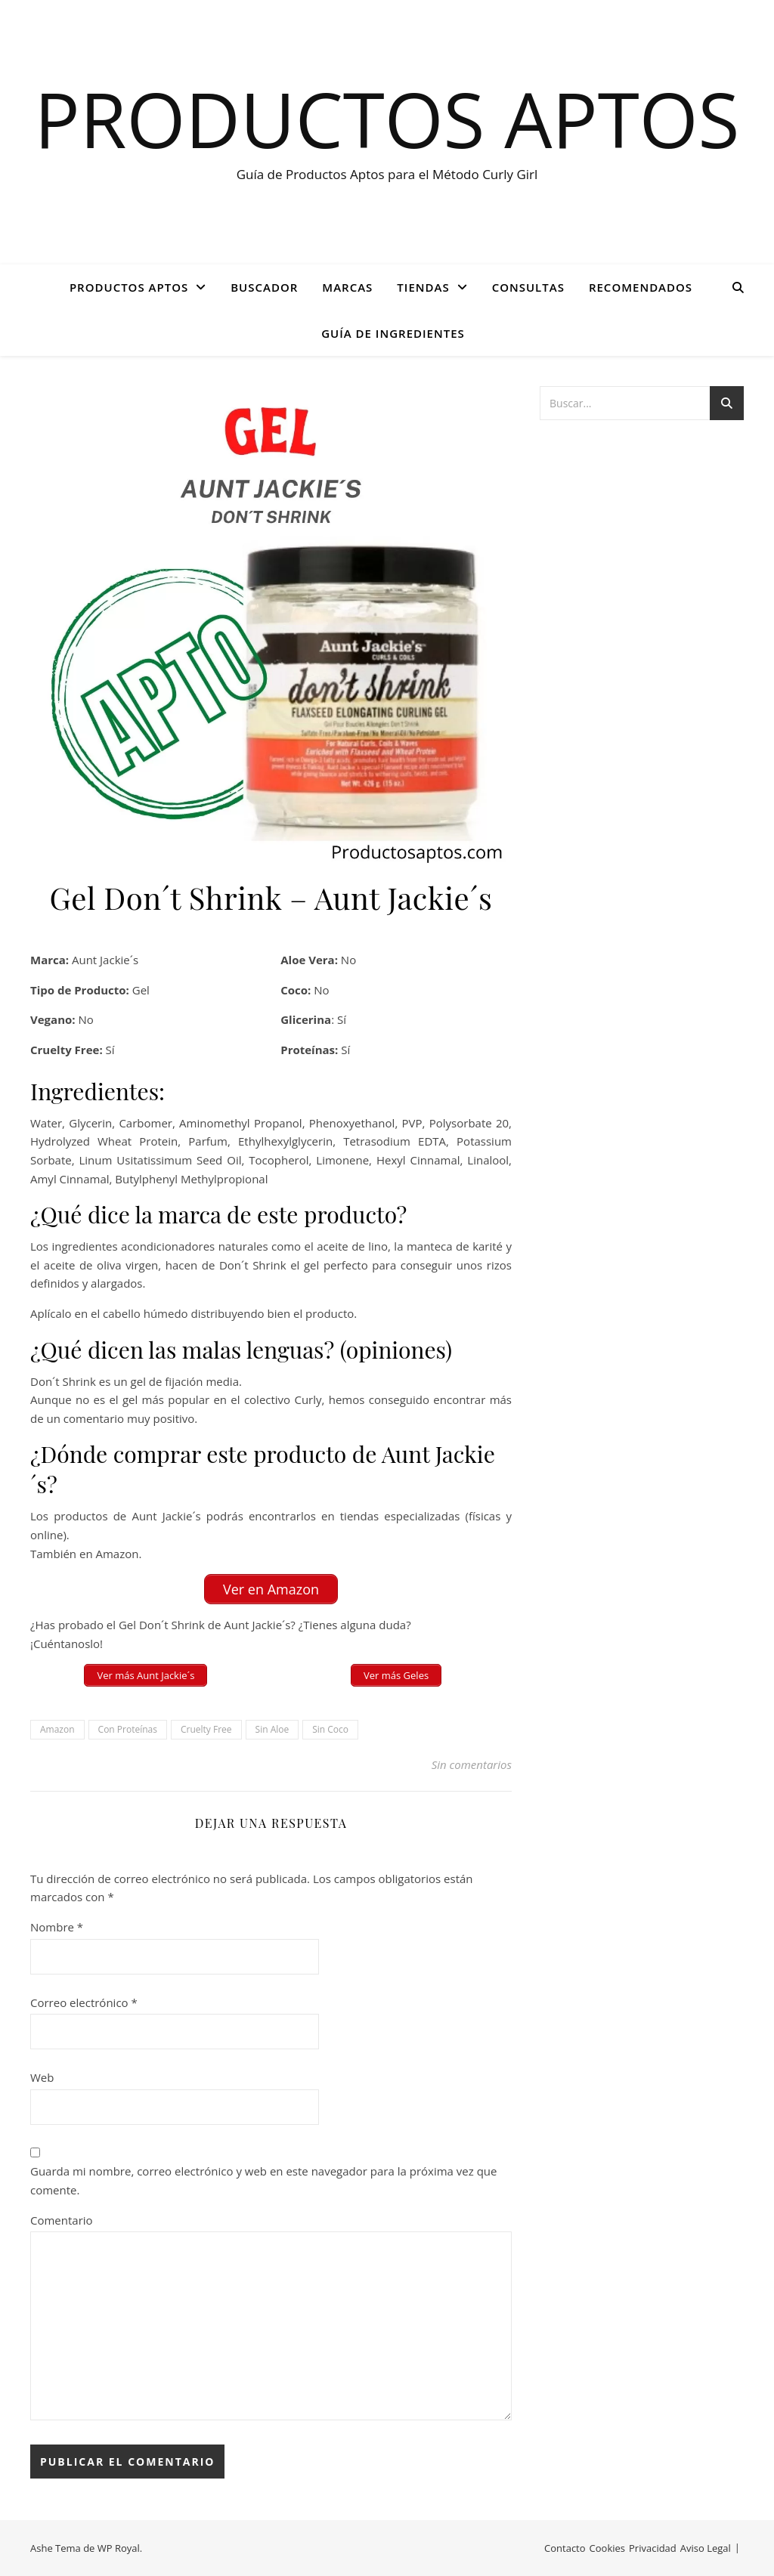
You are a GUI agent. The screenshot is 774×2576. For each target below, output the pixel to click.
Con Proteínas (127, 1729)
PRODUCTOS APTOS (129, 287)
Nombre (56, 1926)
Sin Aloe (272, 1729)
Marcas (347, 287)
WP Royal (119, 2548)
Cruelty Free (206, 1729)
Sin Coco (330, 1729)
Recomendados (640, 287)
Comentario (61, 2220)
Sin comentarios (472, 1764)
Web (42, 2077)
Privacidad (652, 2548)
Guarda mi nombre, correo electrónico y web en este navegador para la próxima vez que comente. (263, 2180)
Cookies (607, 2548)
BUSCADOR (264, 287)
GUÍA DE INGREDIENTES (393, 333)
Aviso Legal (705, 2548)
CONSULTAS (528, 287)
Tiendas (423, 287)
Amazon (57, 1729)
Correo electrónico (84, 2002)
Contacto (565, 2548)
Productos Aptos (387, 118)
